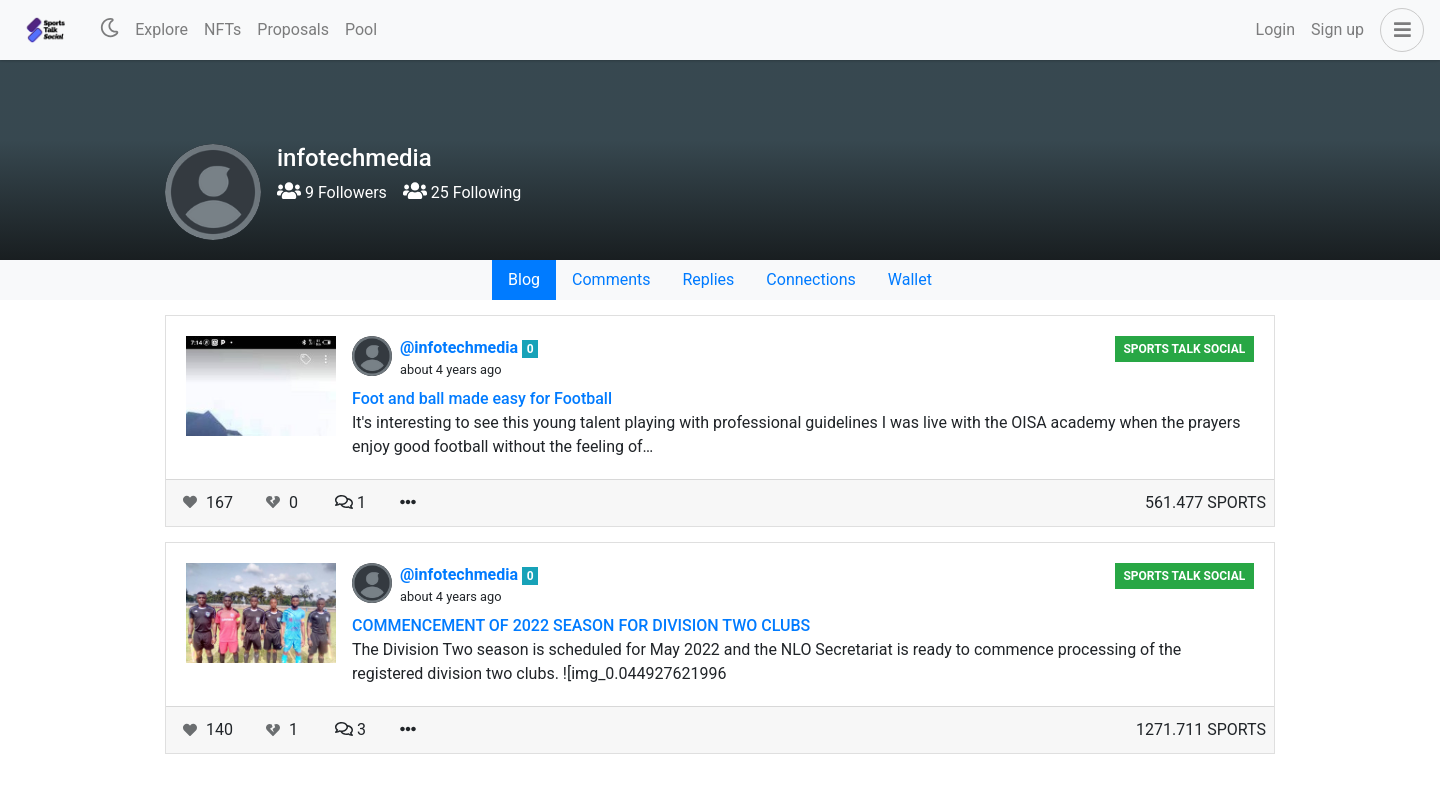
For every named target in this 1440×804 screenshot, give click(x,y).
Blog (524, 279)
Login (1275, 29)
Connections (810, 279)
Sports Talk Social (1184, 349)
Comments (611, 279)
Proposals (293, 29)
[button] (1398, 30)
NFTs (222, 29)
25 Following (462, 192)
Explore (161, 29)
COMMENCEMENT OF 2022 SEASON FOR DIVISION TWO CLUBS (581, 625)
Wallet (910, 279)
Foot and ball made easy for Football (482, 398)
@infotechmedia (461, 347)
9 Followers (332, 192)
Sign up (1337, 29)
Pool (361, 29)
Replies (708, 279)
